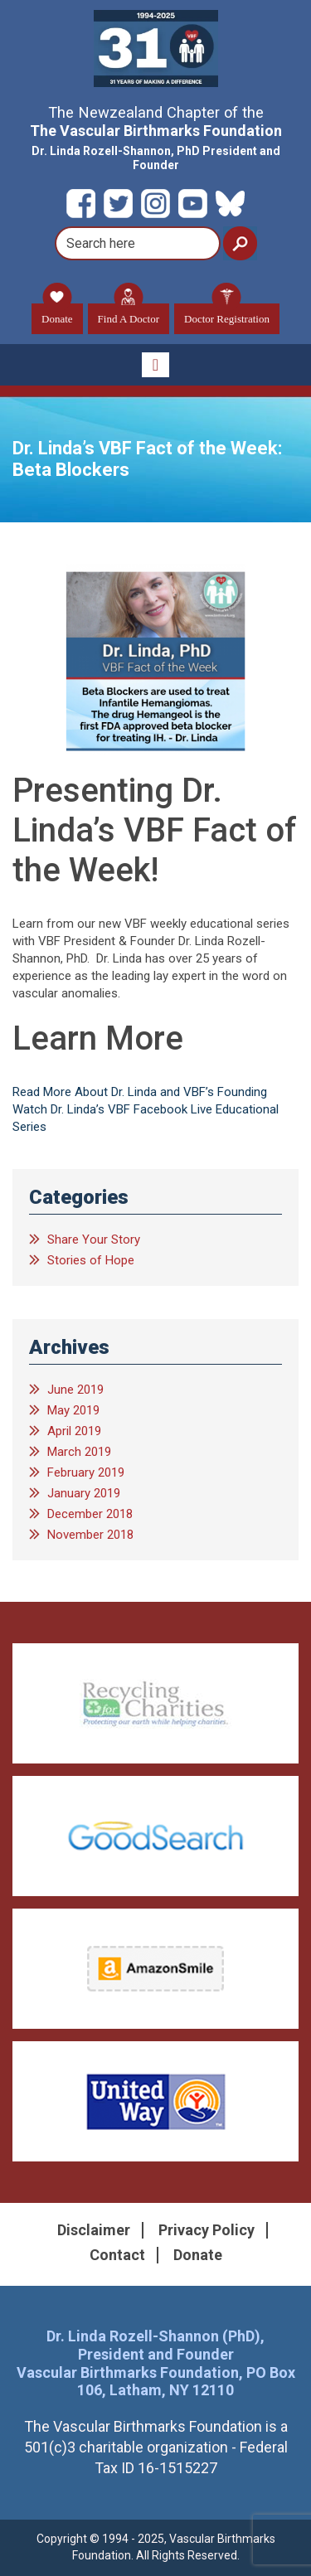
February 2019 (85, 1472)
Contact (117, 2254)
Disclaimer (93, 2230)
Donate (57, 314)
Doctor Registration (227, 314)
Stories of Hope (90, 1260)
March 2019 (79, 1451)
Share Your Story (93, 1239)
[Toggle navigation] (155, 364)
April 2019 (74, 1431)
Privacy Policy (206, 2230)
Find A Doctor (128, 314)
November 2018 (90, 1534)
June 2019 (75, 1389)
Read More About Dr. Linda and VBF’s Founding (139, 1091)
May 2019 (73, 1410)
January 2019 (83, 1493)
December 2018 (90, 1513)
